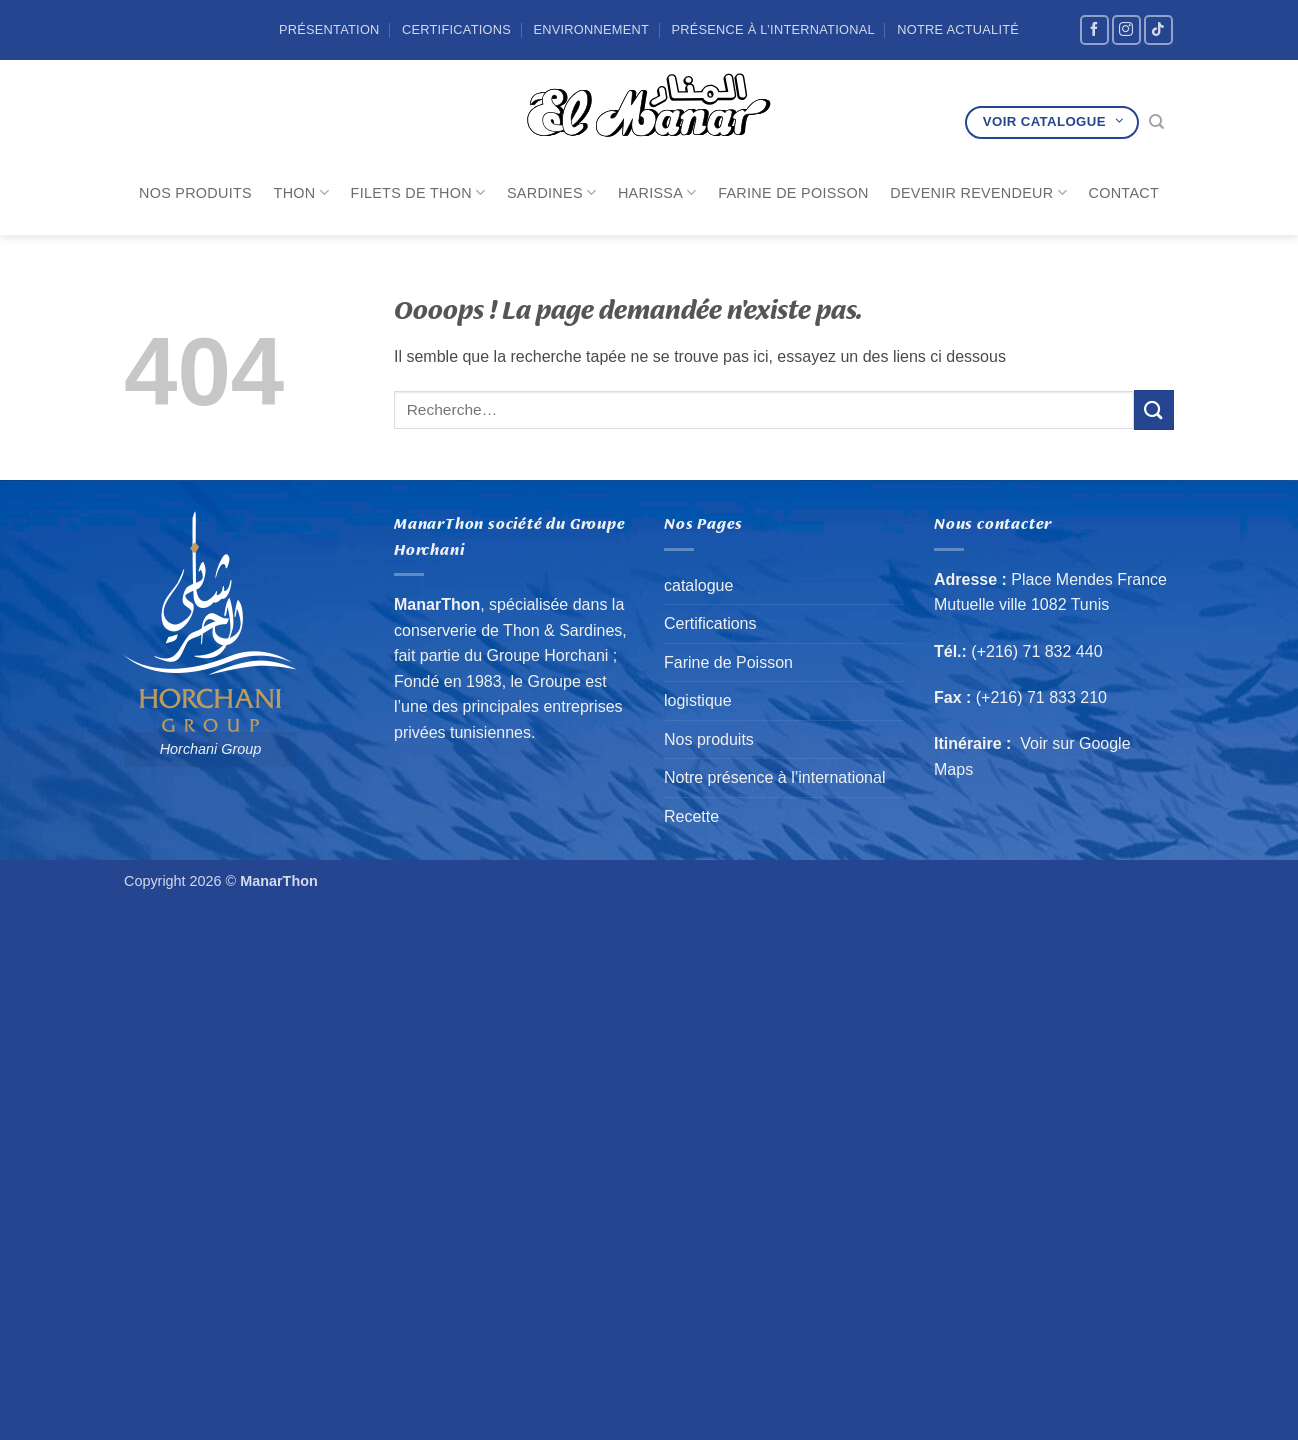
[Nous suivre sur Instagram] (1126, 29)
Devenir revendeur (978, 192)
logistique (698, 700)
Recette (691, 816)
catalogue (698, 585)
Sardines (551, 192)
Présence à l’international (772, 29)
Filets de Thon (418, 192)
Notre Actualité (958, 29)
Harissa (657, 192)
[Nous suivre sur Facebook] (1094, 29)
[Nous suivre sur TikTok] (1158, 29)
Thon (301, 192)
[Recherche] (1156, 122)
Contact (1124, 193)
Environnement (591, 29)
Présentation (329, 29)
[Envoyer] (1154, 409)
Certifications (456, 29)
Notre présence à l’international (774, 777)
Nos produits (195, 193)
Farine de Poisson (793, 193)
